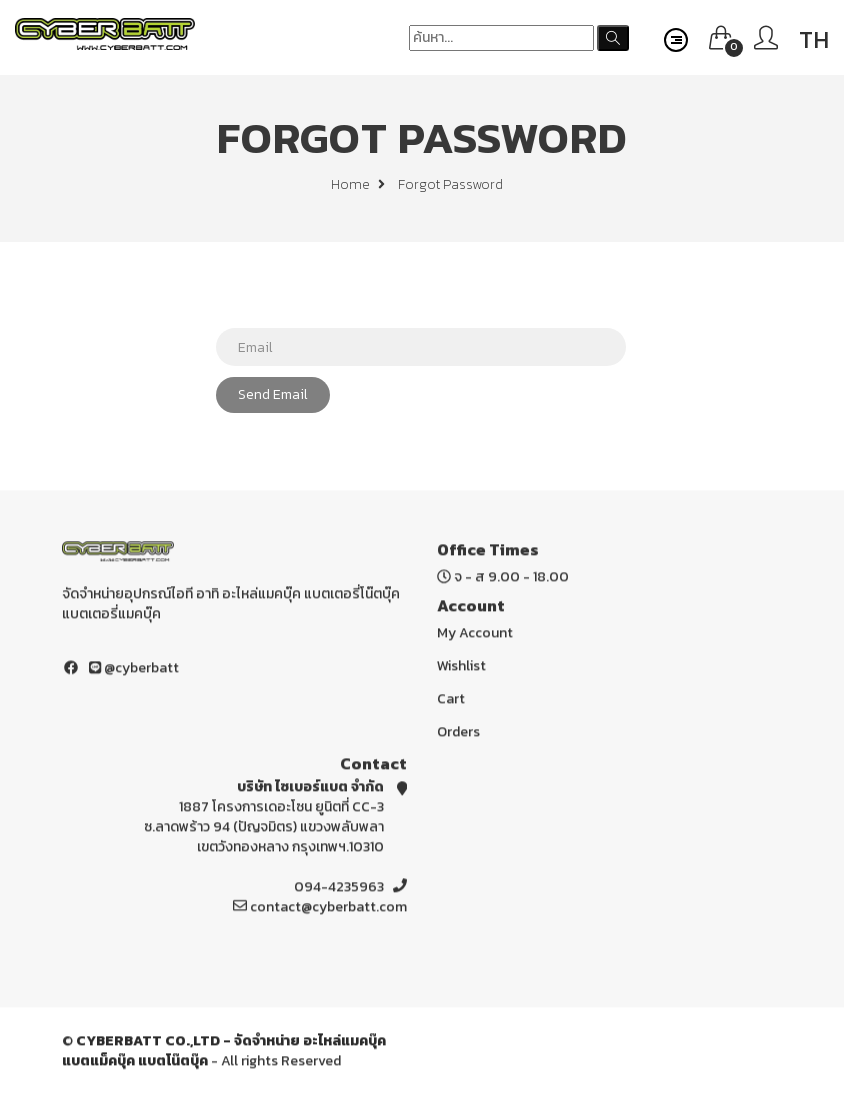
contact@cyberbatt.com (328, 909)
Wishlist (461, 668)
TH (814, 39)
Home (358, 184)
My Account (475, 635)
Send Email (273, 394)
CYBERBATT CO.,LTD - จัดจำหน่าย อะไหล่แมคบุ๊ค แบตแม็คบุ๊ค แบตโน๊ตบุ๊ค (224, 1053)
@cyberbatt (134, 670)
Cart (451, 701)
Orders (458, 734)
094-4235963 (339, 889)
